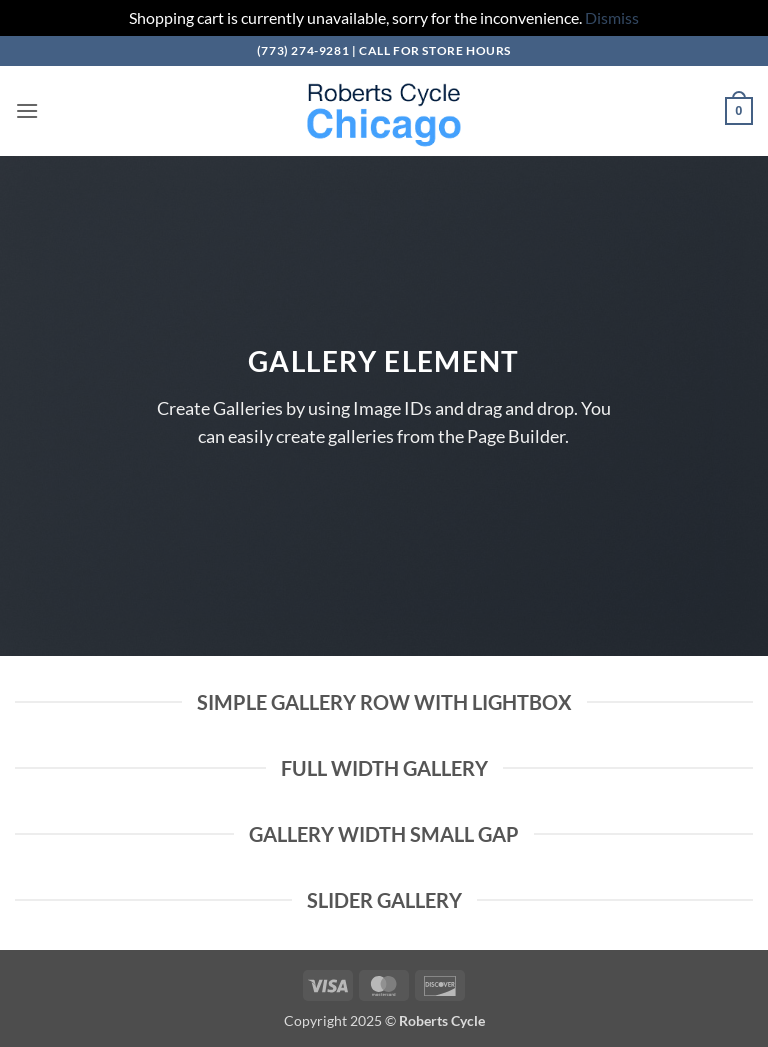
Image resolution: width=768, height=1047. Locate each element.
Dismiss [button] (612, 17)
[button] (27, 110)
